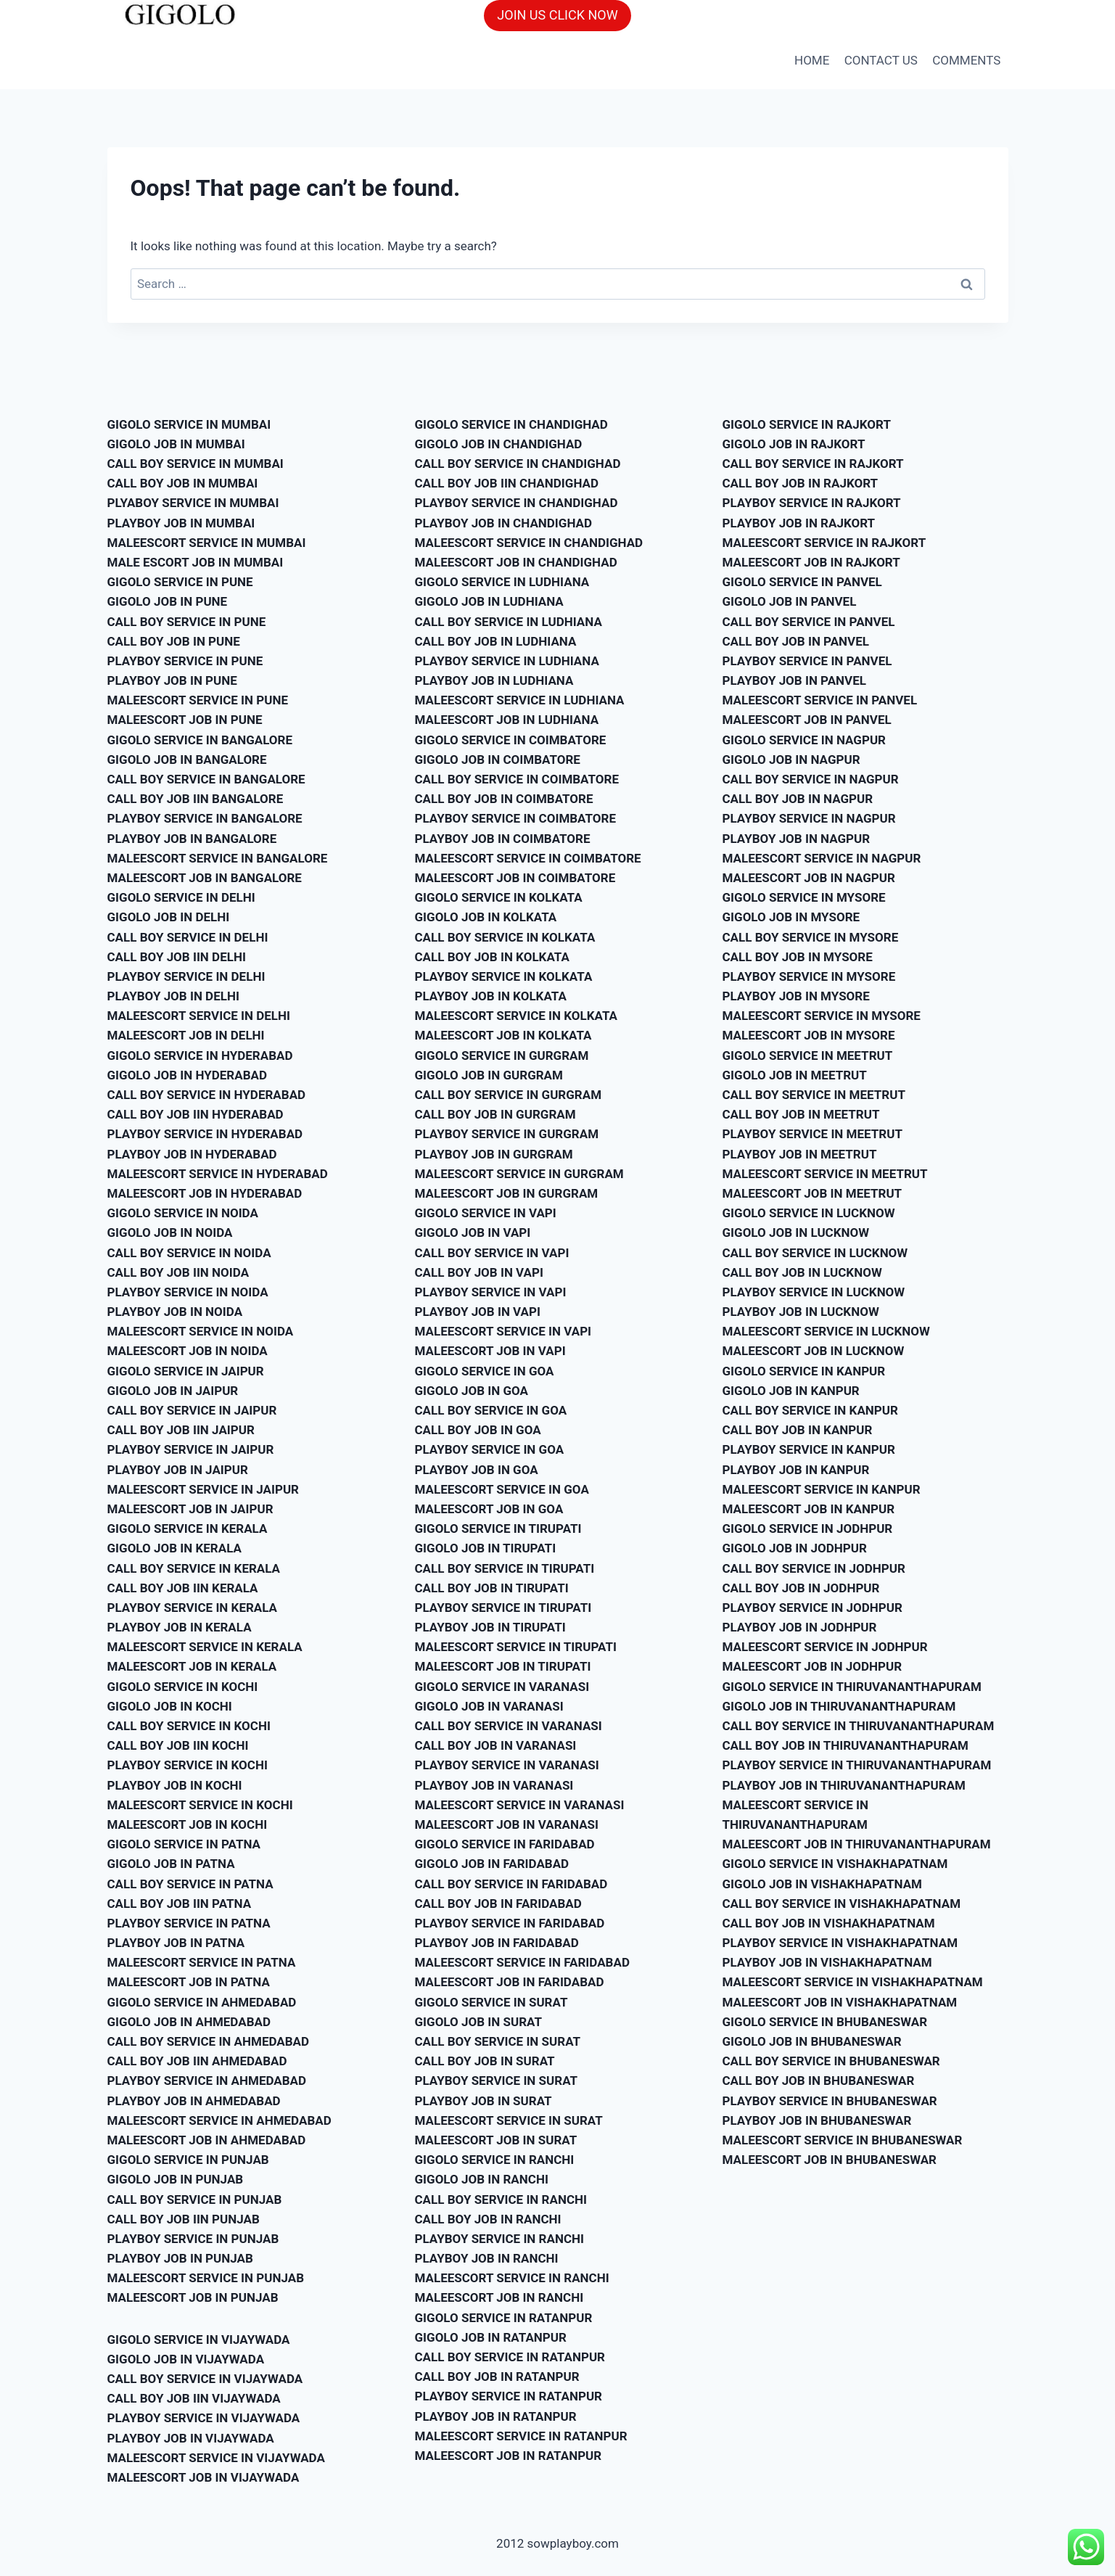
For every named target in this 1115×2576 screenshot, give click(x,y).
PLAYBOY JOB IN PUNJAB (180, 2258)
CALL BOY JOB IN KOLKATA (492, 957)
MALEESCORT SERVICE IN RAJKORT (824, 542)
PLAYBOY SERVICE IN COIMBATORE (516, 818)
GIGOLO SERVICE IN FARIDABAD (505, 1844)
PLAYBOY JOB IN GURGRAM (494, 1154)
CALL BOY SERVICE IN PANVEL (809, 621)
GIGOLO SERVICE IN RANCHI (495, 2159)
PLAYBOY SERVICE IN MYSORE (809, 976)
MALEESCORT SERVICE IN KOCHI (200, 1805)
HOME (811, 60)
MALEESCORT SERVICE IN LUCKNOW (826, 1331)
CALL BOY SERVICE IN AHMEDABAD (208, 2041)
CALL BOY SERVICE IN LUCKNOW (815, 1253)
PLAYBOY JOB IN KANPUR (796, 1469)
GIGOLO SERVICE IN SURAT (491, 2002)
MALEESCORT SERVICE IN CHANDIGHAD (529, 542)
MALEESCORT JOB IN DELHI (186, 1035)
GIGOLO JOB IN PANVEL (790, 601)
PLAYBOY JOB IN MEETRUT (800, 1154)
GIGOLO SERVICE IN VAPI (485, 1213)
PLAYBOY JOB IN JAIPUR (177, 1469)
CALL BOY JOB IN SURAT (485, 2061)
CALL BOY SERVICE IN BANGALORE (206, 779)
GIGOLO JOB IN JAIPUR (173, 1390)
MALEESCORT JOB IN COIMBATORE (515, 878)
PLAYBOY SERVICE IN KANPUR (809, 1449)
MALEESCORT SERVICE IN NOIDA (200, 1331)
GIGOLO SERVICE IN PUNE (180, 582)
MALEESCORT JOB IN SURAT (496, 2140)
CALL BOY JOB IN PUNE (173, 641)
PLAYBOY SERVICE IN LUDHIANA (507, 661)
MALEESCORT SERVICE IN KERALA (205, 1646)
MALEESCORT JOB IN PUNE (185, 719)
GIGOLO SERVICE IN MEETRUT (808, 1055)
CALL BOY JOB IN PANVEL (796, 641)
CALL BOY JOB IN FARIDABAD (498, 1903)
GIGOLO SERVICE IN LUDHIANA (502, 582)
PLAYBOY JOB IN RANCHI (487, 2258)
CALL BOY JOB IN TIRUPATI (492, 1588)
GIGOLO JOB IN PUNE (167, 601)
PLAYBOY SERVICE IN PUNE (185, 661)
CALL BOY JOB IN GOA (478, 1430)
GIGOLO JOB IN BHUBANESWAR (812, 2041)
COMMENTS (966, 60)
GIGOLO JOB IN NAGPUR (791, 759)
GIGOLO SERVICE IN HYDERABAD (200, 1055)
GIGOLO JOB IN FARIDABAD (492, 1863)
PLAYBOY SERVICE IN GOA (489, 1449)
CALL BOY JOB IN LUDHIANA (496, 641)
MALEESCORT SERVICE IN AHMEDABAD (219, 2120)
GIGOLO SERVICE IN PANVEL (802, 582)
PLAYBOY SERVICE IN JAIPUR (190, 1449)
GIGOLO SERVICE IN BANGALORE (200, 740)
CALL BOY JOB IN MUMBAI (182, 483)
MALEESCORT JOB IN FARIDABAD (509, 1982)
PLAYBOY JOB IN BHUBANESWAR (817, 2120)
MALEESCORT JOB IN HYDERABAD (205, 1193)
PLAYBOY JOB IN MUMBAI (181, 523)
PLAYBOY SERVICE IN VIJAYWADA (203, 2418)
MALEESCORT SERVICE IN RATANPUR (521, 2436)
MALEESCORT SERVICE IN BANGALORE (217, 858)
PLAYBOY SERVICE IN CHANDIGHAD (516, 502)
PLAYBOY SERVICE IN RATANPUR (508, 2396)
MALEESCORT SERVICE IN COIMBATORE (528, 858)
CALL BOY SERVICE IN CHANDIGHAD (518, 463)
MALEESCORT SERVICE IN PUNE (197, 700)
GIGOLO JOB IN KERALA (174, 1548)
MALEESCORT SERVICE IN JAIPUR (203, 1489)
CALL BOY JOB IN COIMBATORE (504, 798)
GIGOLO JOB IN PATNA (171, 1863)
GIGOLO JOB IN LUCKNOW (796, 1232)
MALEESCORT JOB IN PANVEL (807, 719)
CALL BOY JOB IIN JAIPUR (181, 1430)
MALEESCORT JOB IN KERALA (192, 1666)
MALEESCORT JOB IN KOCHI (187, 1824)
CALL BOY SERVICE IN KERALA (194, 1568)
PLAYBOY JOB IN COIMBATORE (503, 838)
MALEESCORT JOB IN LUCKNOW (814, 1350)
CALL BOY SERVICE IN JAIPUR (192, 1410)
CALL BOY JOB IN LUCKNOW (802, 1272)
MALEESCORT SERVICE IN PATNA (201, 1962)
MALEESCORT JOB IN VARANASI (507, 1824)
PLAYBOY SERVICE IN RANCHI (499, 2238)
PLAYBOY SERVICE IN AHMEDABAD (207, 2080)
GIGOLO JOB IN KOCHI (169, 1706)
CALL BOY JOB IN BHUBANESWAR (819, 2080)
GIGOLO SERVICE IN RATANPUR (504, 2317)
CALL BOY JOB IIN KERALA (182, 1588)
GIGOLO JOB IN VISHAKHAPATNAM (822, 1884)
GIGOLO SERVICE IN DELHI (181, 897)
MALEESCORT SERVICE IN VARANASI (520, 1805)
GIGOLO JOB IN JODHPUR (795, 1548)
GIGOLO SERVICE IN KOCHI (182, 1686)
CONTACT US (881, 60)
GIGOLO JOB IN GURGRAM (489, 1075)
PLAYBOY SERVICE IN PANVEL (807, 661)
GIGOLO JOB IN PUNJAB (175, 2179)
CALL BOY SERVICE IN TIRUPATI (505, 1568)
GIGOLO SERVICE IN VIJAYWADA (198, 2339)
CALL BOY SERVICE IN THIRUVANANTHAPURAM (859, 1726)
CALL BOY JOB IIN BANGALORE (195, 798)
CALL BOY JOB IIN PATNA (179, 1903)
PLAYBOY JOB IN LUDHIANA (494, 680)
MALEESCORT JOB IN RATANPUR (508, 2455)
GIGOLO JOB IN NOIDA (170, 1232)
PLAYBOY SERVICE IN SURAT (496, 2080)
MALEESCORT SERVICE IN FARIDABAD (522, 1962)
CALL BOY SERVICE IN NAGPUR (811, 779)
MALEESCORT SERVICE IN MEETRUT (825, 1173)
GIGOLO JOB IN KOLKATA (486, 917)
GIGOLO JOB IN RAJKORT (794, 444)
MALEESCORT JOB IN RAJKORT (811, 562)
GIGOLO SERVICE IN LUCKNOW (809, 1213)
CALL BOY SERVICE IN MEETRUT (814, 1094)
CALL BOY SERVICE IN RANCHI (501, 2199)
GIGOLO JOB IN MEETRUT (795, 1075)
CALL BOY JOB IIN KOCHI (178, 1745)
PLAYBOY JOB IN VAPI (477, 1311)
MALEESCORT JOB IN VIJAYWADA (203, 2477)
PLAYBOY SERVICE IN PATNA (189, 1923)
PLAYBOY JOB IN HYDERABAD (192, 1154)
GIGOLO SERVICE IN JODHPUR (808, 1528)
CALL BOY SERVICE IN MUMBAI (195, 463)
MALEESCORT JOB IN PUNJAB (193, 2297)
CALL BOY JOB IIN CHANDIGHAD (507, 483)
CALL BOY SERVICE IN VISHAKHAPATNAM (842, 1903)
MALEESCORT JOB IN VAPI (490, 1350)
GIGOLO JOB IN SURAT (478, 2022)
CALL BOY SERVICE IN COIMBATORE (517, 779)
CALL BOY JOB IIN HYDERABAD (195, 1114)
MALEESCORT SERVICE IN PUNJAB (205, 2278)
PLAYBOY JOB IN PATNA (176, 1942)
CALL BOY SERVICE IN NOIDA (189, 1253)
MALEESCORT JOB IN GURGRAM (506, 1193)
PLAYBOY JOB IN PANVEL (794, 680)
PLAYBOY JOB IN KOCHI (174, 1785)
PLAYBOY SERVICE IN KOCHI (187, 1765)
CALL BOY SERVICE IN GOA (491, 1410)
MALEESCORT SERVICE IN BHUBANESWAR (843, 2140)
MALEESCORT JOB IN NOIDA (187, 1350)
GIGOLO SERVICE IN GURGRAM (502, 1055)
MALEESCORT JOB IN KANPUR (809, 1509)
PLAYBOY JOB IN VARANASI (494, 1785)
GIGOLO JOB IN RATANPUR (491, 2337)
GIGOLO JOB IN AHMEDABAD (189, 2022)
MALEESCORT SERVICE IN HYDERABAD (217, 1173)
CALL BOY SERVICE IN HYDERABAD (206, 1094)
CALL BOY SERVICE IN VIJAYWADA (205, 2378)
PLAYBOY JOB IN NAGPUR (797, 838)
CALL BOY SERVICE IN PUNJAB (194, 2199)
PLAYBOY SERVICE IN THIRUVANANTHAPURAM (857, 1765)
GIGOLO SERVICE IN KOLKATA (499, 897)
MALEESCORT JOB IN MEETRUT (812, 1193)
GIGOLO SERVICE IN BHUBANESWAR (825, 2022)
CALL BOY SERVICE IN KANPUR (810, 1410)
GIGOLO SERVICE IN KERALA (187, 1528)
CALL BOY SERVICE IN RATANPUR (510, 2357)
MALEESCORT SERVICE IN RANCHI (512, 2278)
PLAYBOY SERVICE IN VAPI (491, 1292)
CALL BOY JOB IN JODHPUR (801, 1588)
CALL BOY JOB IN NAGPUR (798, 798)
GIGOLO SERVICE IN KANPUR (804, 1371)
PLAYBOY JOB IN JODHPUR (800, 1627)
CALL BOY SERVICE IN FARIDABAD (511, 1884)
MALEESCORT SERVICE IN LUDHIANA (520, 700)
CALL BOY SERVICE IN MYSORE (811, 937)
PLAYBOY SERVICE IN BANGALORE (205, 818)
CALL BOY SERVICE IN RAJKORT (813, 463)
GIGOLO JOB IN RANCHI (481, 2179)
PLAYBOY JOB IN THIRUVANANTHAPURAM (844, 1785)
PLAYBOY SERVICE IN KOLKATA (504, 976)
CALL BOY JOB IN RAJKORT (801, 483)
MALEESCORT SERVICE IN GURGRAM (519, 1173)
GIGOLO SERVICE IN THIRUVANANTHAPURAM (852, 1686)
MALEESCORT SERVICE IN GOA (502, 1489)
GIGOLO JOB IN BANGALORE (187, 759)
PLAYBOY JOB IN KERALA (179, 1627)
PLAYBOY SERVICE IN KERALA (192, 1607)
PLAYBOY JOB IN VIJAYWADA (190, 2438)
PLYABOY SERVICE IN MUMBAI (193, 502)
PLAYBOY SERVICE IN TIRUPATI (503, 1607)
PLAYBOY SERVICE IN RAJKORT (812, 502)
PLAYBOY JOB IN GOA (476, 1469)
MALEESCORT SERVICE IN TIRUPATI (516, 1646)
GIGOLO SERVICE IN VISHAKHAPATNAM (835, 1863)
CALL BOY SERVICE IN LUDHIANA (508, 621)
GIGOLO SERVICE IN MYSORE (804, 897)
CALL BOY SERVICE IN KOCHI (189, 1726)
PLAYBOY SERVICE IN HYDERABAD (205, 1134)
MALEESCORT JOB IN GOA (489, 1509)
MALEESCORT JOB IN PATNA (188, 1982)
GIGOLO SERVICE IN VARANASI (502, 1686)
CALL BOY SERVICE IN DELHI (187, 937)
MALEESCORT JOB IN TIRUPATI (503, 1666)
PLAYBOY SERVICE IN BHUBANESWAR (830, 2101)
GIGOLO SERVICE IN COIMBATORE (510, 740)
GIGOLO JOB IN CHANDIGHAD (499, 444)
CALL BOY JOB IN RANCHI (488, 2219)
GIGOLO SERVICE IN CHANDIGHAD (511, 424)
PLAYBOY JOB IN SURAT (483, 2101)
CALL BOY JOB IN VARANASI (496, 1745)
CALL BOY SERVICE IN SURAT (498, 2041)
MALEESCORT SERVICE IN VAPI (503, 1331)
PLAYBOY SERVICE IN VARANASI (507, 1765)
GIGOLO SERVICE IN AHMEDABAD (202, 2002)
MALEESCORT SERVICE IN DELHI (199, 1015)
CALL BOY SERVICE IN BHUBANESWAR (831, 2061)
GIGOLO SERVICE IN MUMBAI (189, 424)
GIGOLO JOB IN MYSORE (791, 917)
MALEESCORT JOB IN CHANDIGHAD (516, 562)
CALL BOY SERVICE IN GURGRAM (508, 1094)
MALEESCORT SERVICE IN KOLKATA (516, 1015)
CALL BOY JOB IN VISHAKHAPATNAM (829, 1923)
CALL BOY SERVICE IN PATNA (190, 1884)
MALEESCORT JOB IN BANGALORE (204, 878)
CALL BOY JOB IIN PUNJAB (183, 2219)
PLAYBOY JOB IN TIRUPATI (490, 1627)
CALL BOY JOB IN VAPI (479, 1272)
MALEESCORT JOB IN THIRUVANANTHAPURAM (857, 1844)
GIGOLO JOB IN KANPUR (791, 1390)
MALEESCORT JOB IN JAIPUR (190, 1509)
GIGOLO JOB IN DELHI (168, 917)
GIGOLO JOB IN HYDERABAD (187, 1075)
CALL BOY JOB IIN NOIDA (178, 1272)
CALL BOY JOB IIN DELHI (176, 957)
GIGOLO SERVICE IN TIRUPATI (498, 1528)
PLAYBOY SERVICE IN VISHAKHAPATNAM (840, 1942)
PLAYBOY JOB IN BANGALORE (192, 838)
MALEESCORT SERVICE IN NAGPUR (822, 858)
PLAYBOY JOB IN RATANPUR (496, 2416)
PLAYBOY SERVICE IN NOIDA (187, 1292)
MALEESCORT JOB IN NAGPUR (809, 878)
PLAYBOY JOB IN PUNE (172, 680)
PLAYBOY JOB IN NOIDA (175, 1311)
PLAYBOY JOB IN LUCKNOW (801, 1311)
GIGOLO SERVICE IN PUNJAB (188, 2159)
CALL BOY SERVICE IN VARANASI (508, 1726)
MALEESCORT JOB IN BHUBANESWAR (830, 2159)
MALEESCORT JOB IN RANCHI (499, 2297)
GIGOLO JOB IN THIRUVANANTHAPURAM (839, 1706)
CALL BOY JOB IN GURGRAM (495, 1114)
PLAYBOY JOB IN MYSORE (796, 996)
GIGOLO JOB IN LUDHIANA (489, 601)
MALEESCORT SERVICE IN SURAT (509, 2120)
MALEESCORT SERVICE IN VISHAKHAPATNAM (853, 1982)
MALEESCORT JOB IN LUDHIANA (507, 719)
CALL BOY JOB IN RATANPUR (497, 2376)
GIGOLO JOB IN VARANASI (489, 1706)
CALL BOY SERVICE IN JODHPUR (814, 1568)
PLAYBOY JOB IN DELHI (173, 996)
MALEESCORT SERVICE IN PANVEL (820, 700)
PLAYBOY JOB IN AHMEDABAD (194, 2101)
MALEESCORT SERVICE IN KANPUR (822, 1489)
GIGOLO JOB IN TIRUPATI (485, 1548)
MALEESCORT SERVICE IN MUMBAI (206, 542)
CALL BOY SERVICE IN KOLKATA (505, 937)
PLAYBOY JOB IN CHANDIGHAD (504, 523)
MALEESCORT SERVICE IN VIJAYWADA (216, 2458)
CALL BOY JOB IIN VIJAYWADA (194, 2398)
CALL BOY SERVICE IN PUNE (186, 621)
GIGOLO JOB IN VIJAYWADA (186, 2359)
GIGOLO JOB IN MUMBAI (176, 444)
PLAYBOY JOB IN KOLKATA (491, 996)
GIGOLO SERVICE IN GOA (484, 1371)
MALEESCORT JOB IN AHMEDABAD (206, 2140)
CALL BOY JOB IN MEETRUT (801, 1114)
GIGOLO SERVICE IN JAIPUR (185, 1371)
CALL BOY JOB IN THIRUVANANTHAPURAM (845, 1745)
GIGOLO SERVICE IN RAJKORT (807, 424)
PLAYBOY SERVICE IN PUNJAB (193, 2238)
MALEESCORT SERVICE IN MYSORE (822, 1015)
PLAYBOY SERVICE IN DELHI (186, 976)
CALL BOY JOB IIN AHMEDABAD (197, 2061)
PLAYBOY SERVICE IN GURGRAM (507, 1134)
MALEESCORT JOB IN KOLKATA (503, 1035)
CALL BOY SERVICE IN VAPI (492, 1253)
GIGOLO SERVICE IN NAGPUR (804, 740)
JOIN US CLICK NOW (557, 14)
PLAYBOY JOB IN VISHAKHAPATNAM (827, 1962)
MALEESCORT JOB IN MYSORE (809, 1035)
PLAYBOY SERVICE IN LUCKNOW (814, 1292)
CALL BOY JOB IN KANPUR (798, 1430)
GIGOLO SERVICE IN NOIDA (182, 1213)
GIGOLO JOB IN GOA (472, 1390)
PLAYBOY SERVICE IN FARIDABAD (510, 1923)
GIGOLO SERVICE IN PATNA (184, 1844)
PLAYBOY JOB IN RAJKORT (799, 523)
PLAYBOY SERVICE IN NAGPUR (809, 818)
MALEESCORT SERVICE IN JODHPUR (825, 1646)
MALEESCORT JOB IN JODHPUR (812, 1666)
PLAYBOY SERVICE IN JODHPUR (812, 1607)
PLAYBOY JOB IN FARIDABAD (497, 1942)
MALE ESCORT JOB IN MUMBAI (195, 562)
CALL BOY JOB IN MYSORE (798, 957)
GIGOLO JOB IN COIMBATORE (497, 759)
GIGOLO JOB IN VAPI (473, 1232)
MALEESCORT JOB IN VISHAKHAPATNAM (840, 2002)
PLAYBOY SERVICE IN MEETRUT (812, 1134)
